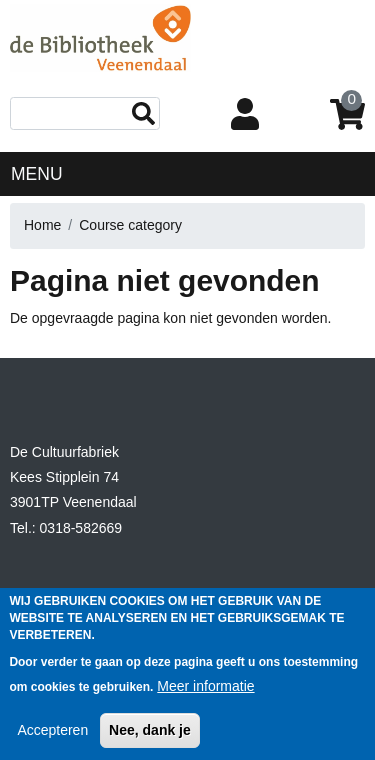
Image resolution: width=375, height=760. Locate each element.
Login (249, 116)
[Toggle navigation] (349, 172)
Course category (130, 225)
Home (42, 225)
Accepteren (52, 743)
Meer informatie (205, 699)
